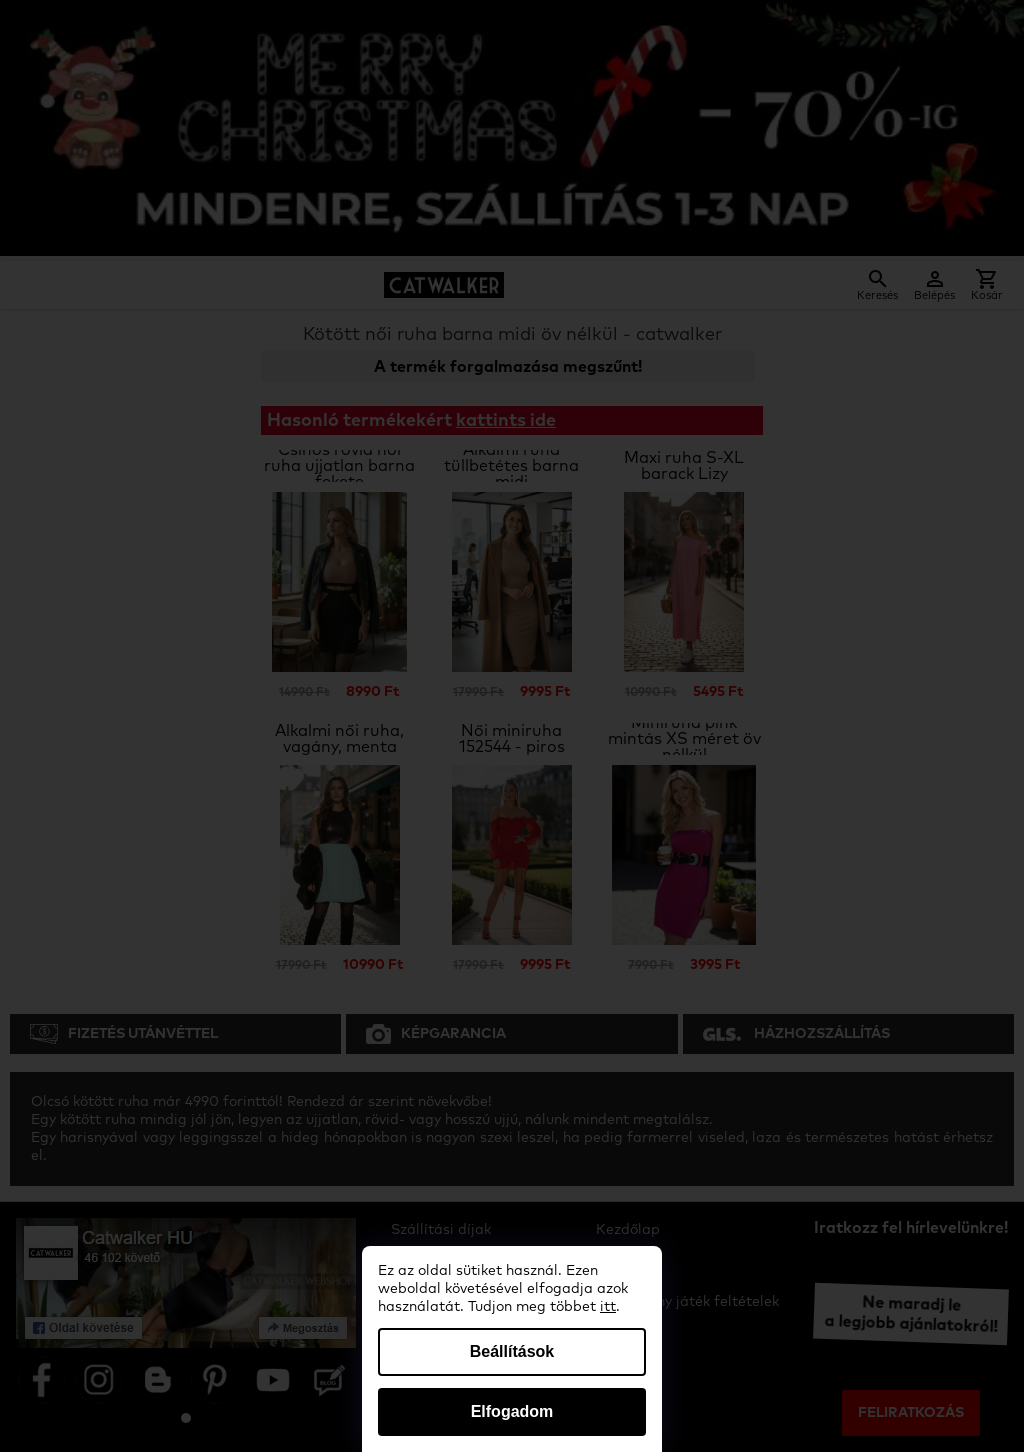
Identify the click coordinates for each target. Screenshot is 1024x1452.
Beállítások (512, 1351)
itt (608, 1307)
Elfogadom (512, 1411)
